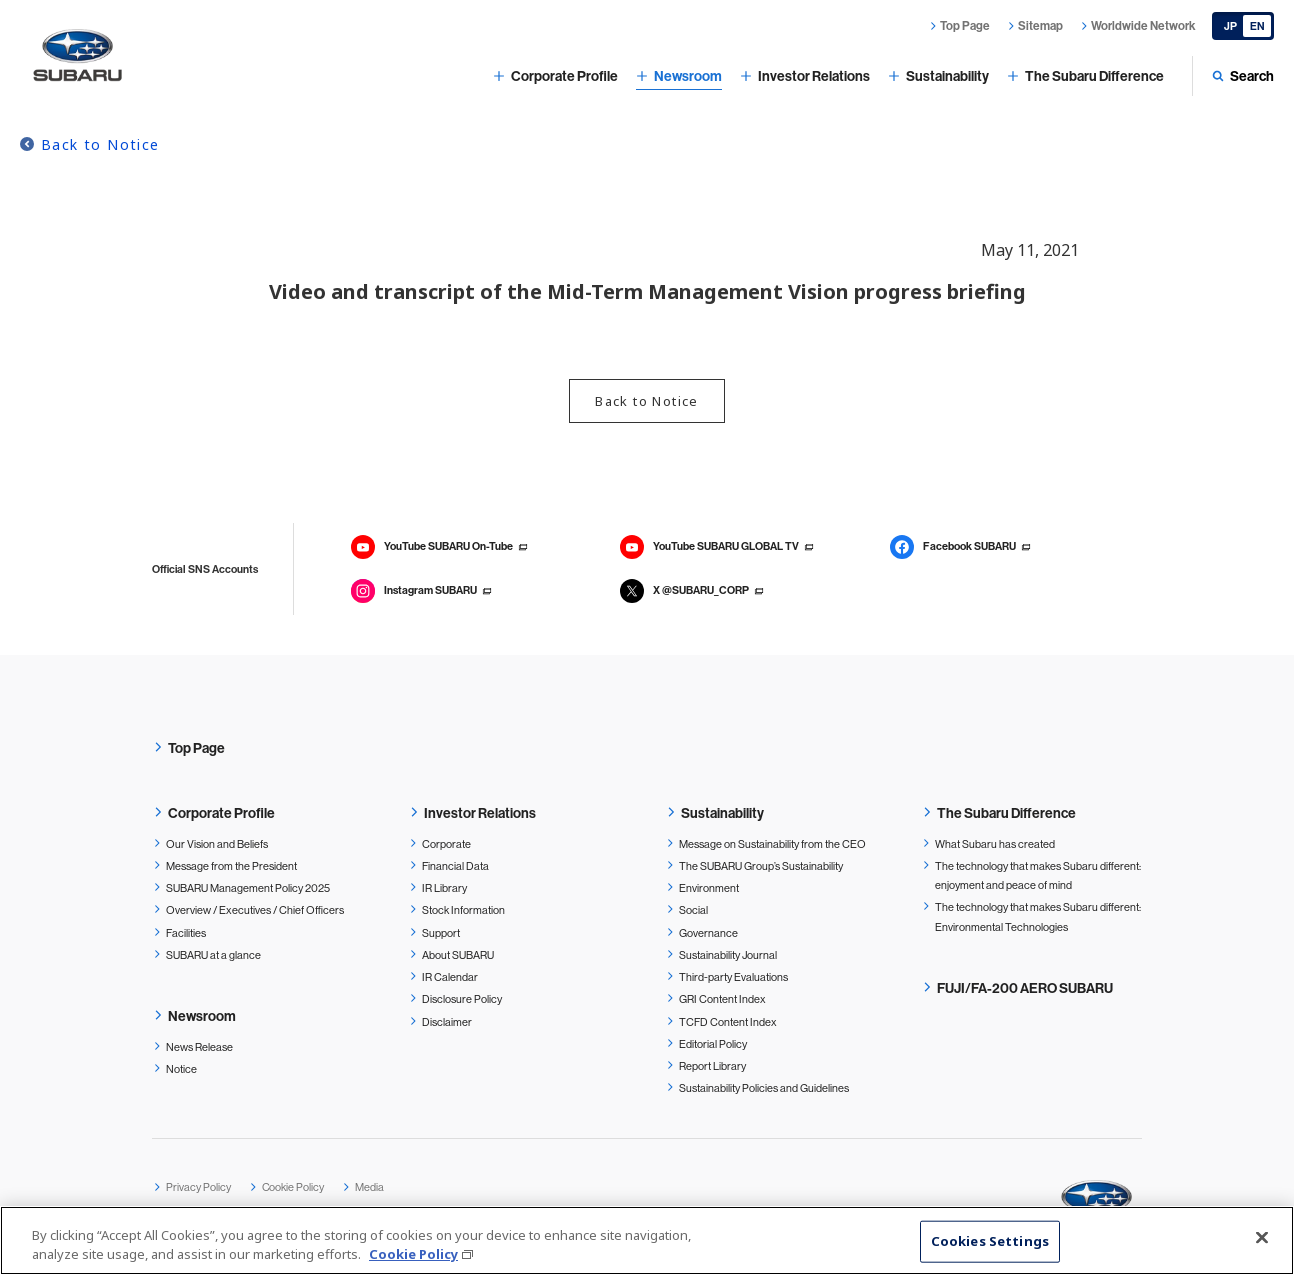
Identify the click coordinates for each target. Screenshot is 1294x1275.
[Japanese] (1243, 26)
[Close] (1262, 1242)
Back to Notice (100, 144)
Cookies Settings (990, 1246)
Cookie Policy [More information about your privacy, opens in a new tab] (413, 1259)
